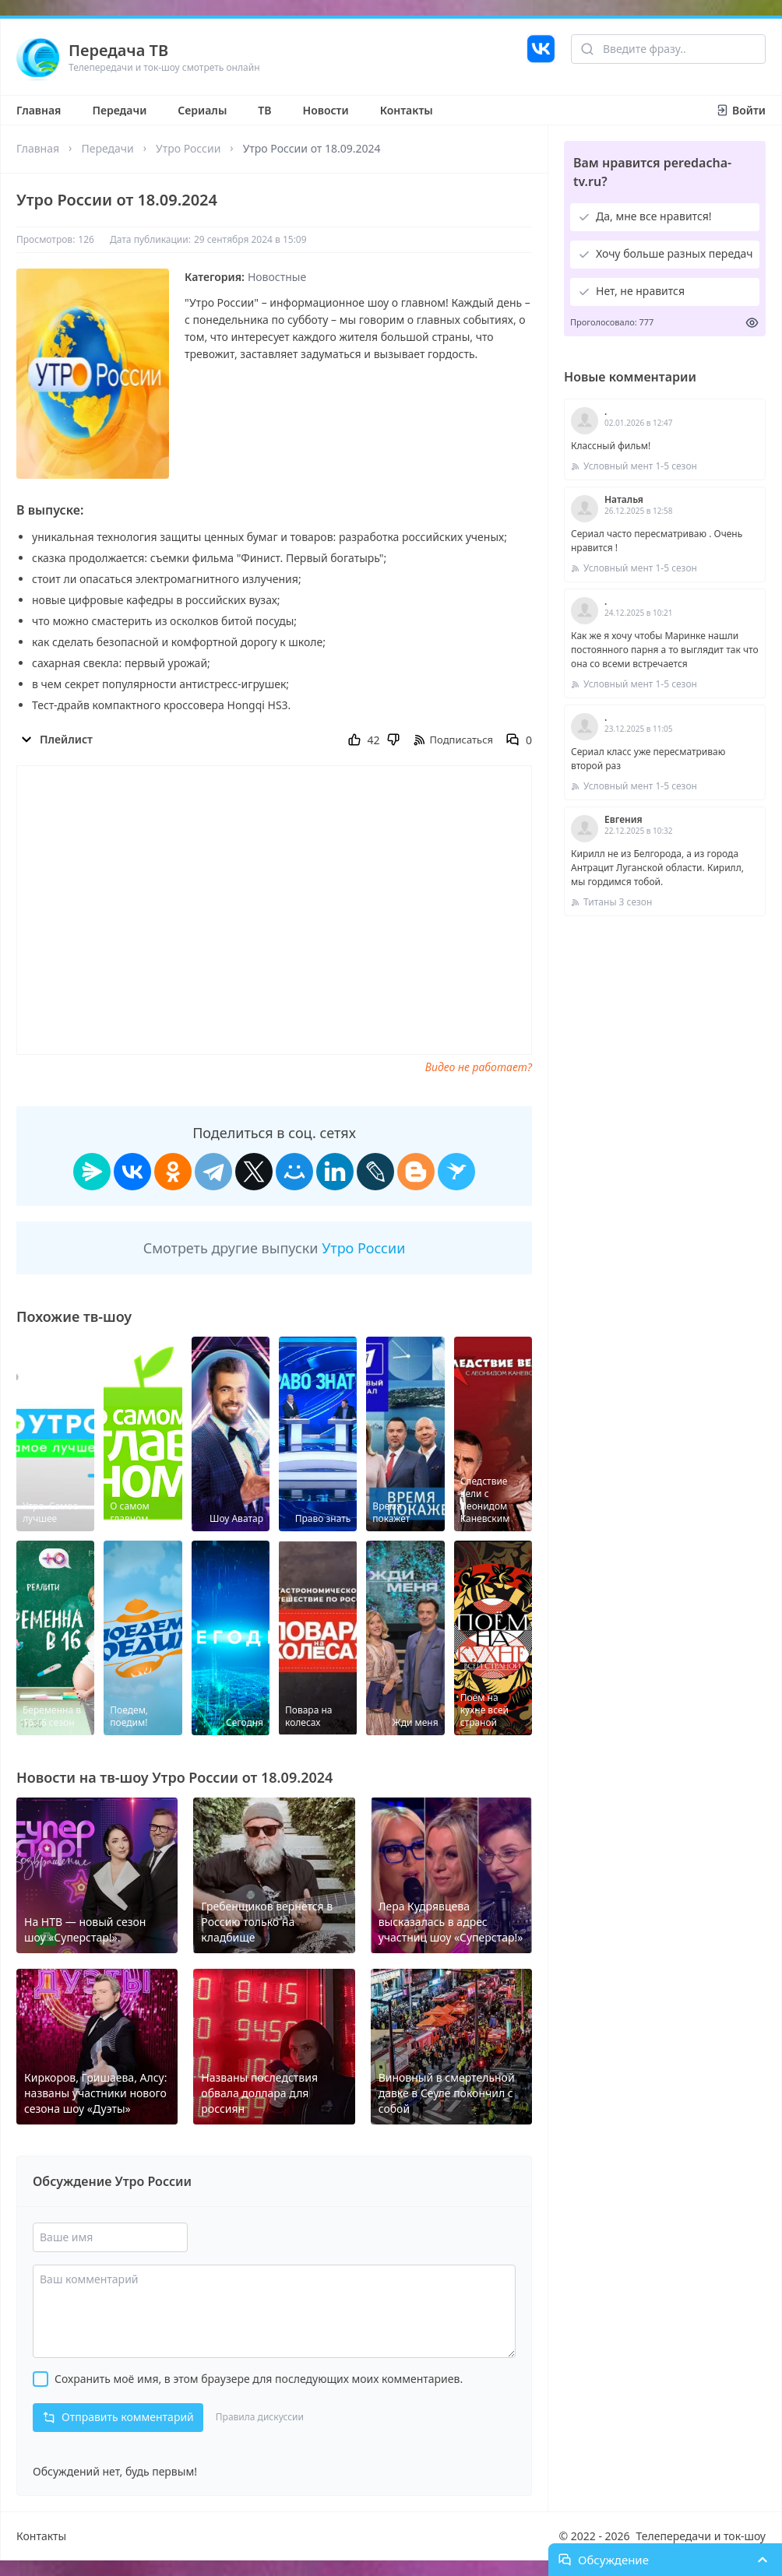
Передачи (119, 110)
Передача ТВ (118, 50)
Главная (38, 110)
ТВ (264, 110)
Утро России (188, 148)
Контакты (406, 110)
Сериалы (202, 110)
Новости (326, 110)
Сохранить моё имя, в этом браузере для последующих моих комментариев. (259, 2378)
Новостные (277, 276)
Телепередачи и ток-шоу (701, 2536)
